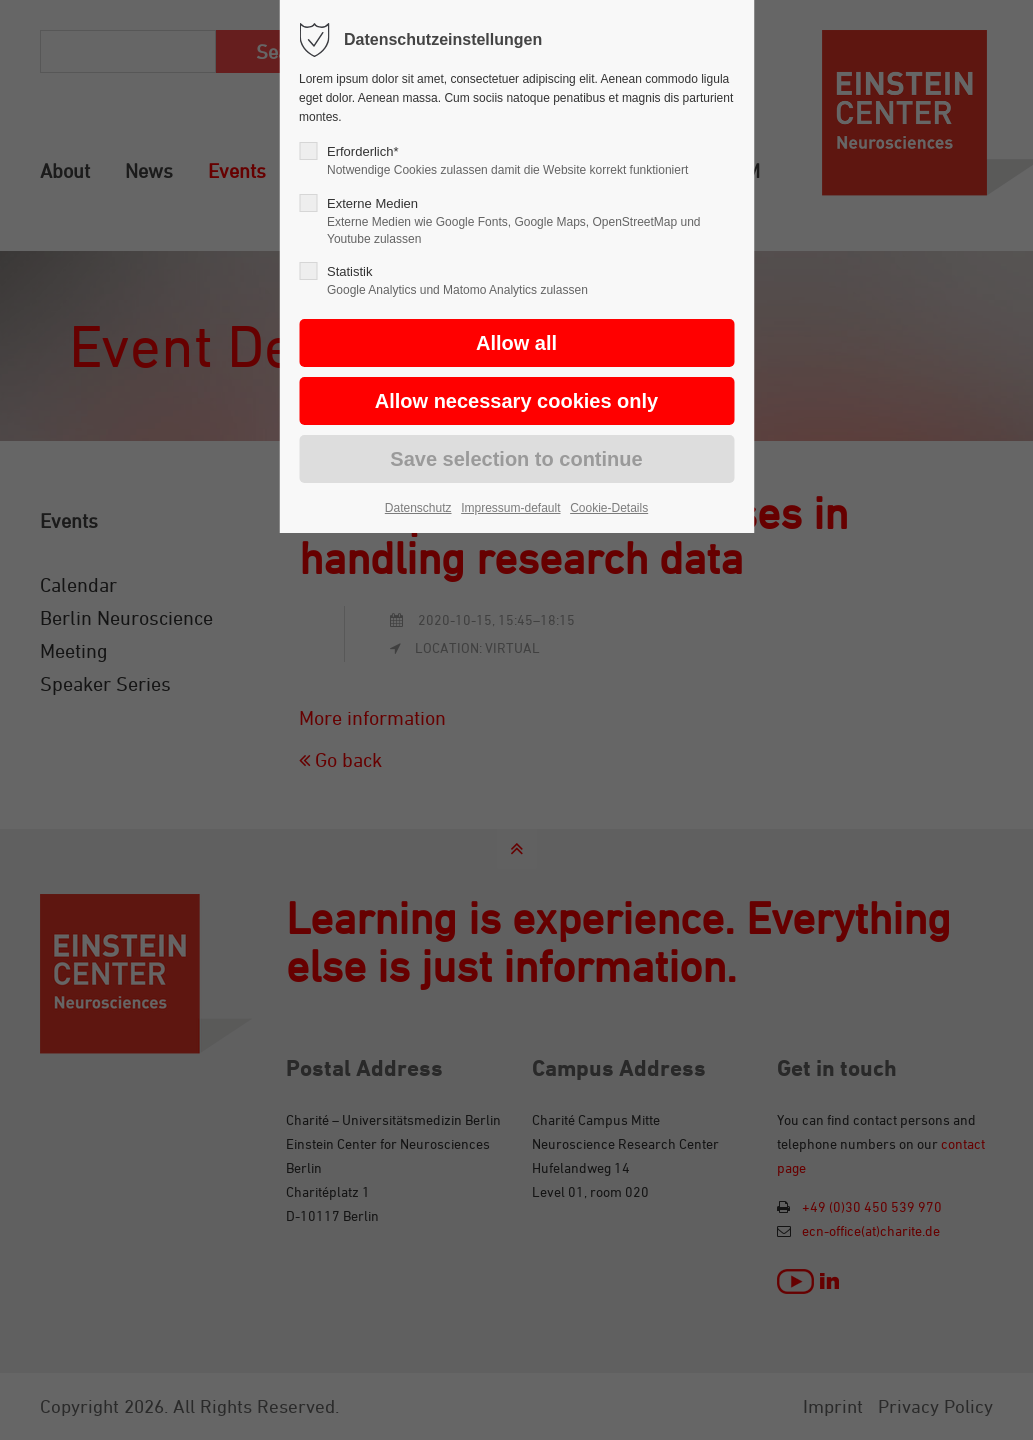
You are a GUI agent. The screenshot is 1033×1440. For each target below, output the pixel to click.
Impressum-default (510, 508)
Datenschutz (418, 508)
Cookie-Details (609, 508)
